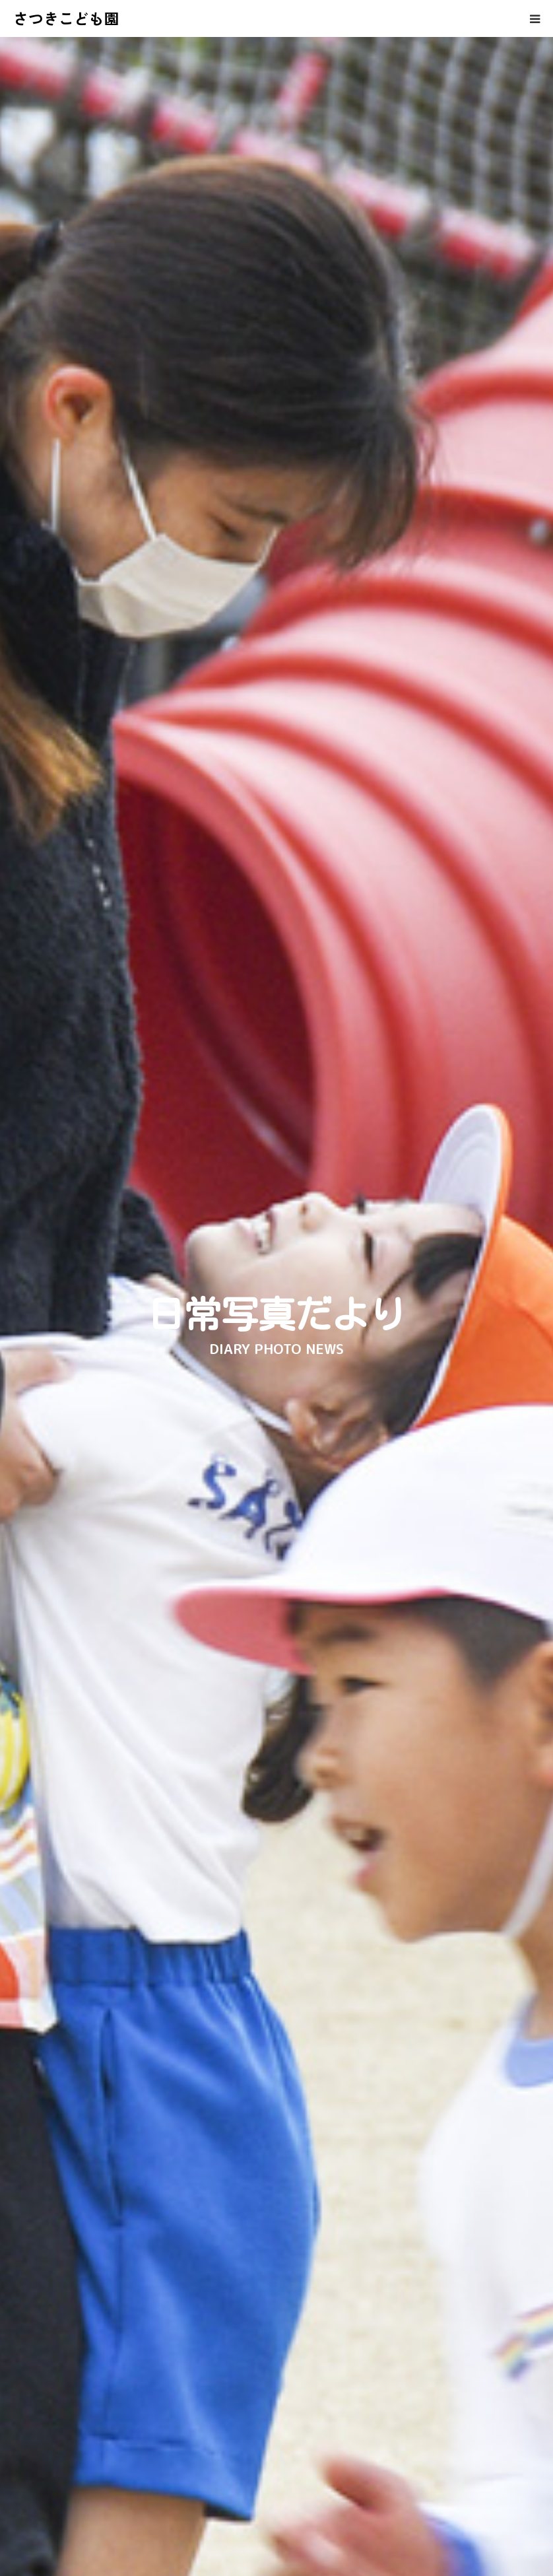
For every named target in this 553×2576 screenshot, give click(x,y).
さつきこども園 (66, 18)
